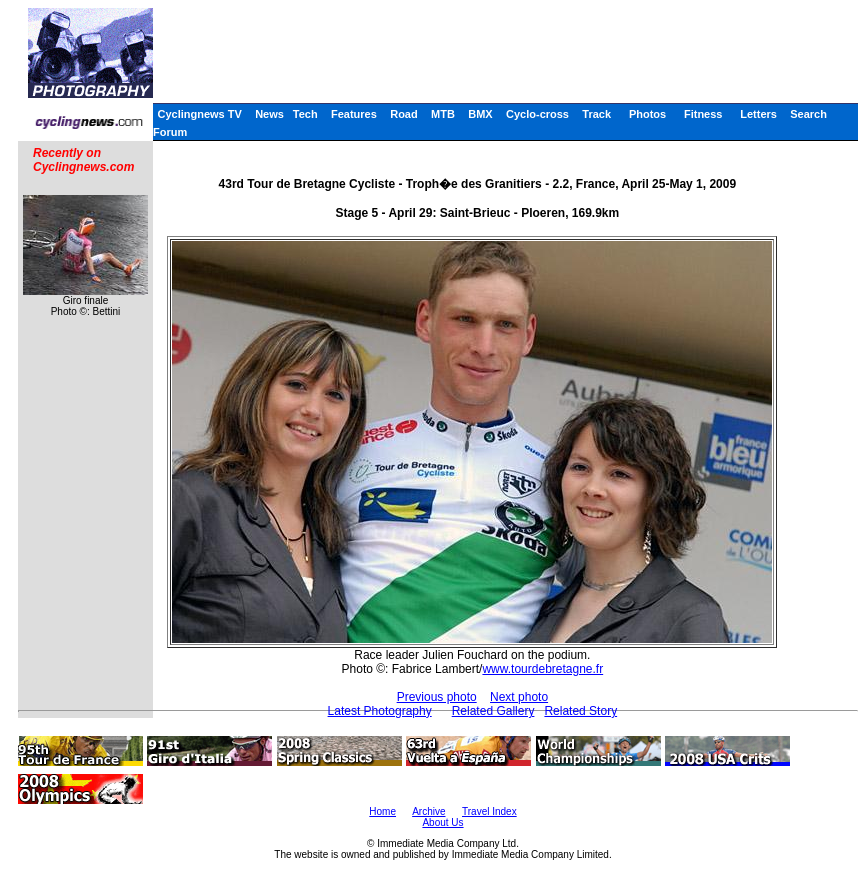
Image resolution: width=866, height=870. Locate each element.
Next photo (519, 697)
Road (404, 114)
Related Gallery (493, 711)
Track (596, 114)
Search (808, 114)
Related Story (580, 711)
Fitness (703, 114)
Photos (647, 114)
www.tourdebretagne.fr (542, 669)
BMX (480, 114)
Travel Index (489, 811)
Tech (305, 114)
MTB (443, 114)
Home (382, 811)
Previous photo (437, 697)
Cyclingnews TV (199, 114)
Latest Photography (380, 711)
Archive (428, 811)
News (269, 114)
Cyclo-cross (537, 114)
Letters (758, 114)
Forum (170, 132)
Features (354, 114)
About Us (442, 822)
